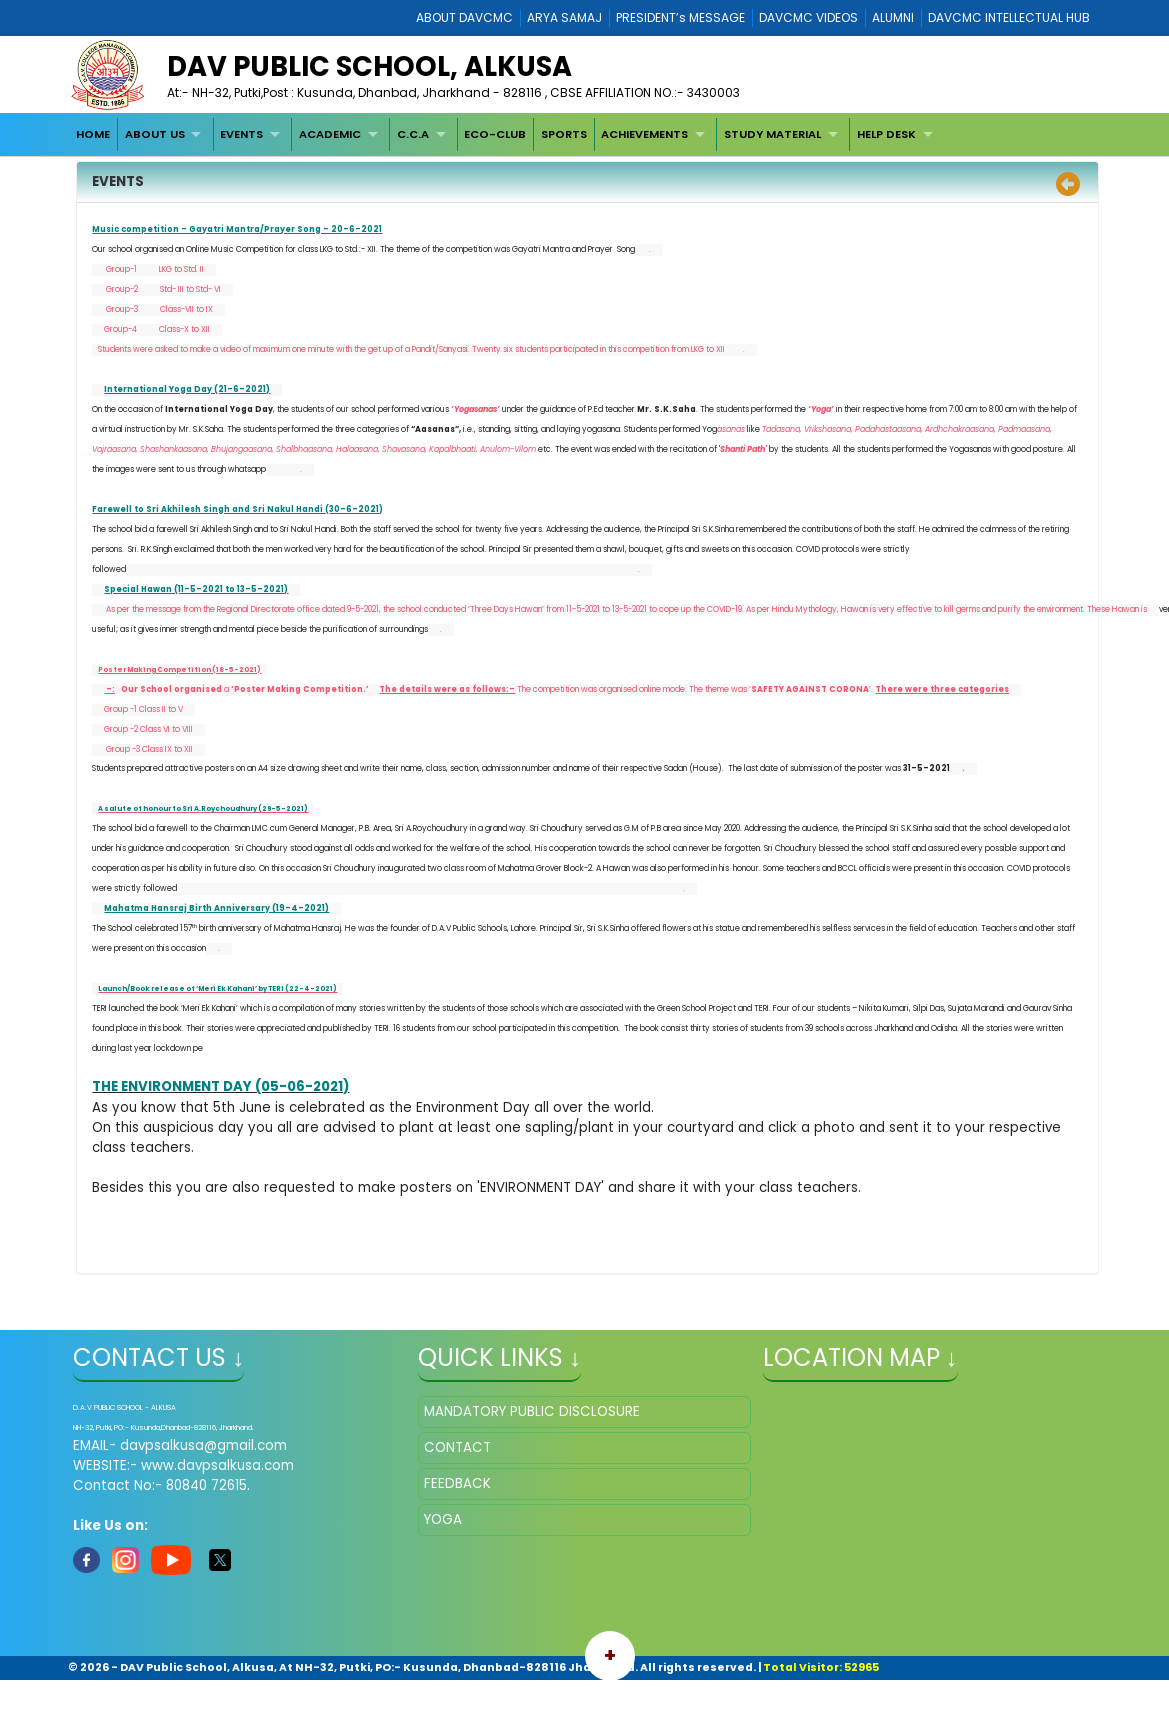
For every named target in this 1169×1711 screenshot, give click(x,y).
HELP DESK (886, 134)
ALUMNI (893, 17)
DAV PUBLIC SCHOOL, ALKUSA (369, 66)
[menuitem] (93, 134)
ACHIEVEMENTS (644, 134)
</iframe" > (929, 1495)
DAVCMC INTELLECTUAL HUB (1009, 17)
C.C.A (413, 134)
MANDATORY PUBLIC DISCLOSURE (532, 1410)
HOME (93, 134)
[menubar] (506, 134)
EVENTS (241, 134)
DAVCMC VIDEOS (808, 17)
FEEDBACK (457, 1482)
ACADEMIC (330, 134)
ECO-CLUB (495, 134)
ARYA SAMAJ (564, 17)
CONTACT (457, 1446)
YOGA (443, 1518)
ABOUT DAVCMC (464, 17)
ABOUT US (155, 134)
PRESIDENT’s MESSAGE (680, 17)
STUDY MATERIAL (772, 134)
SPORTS (564, 134)
